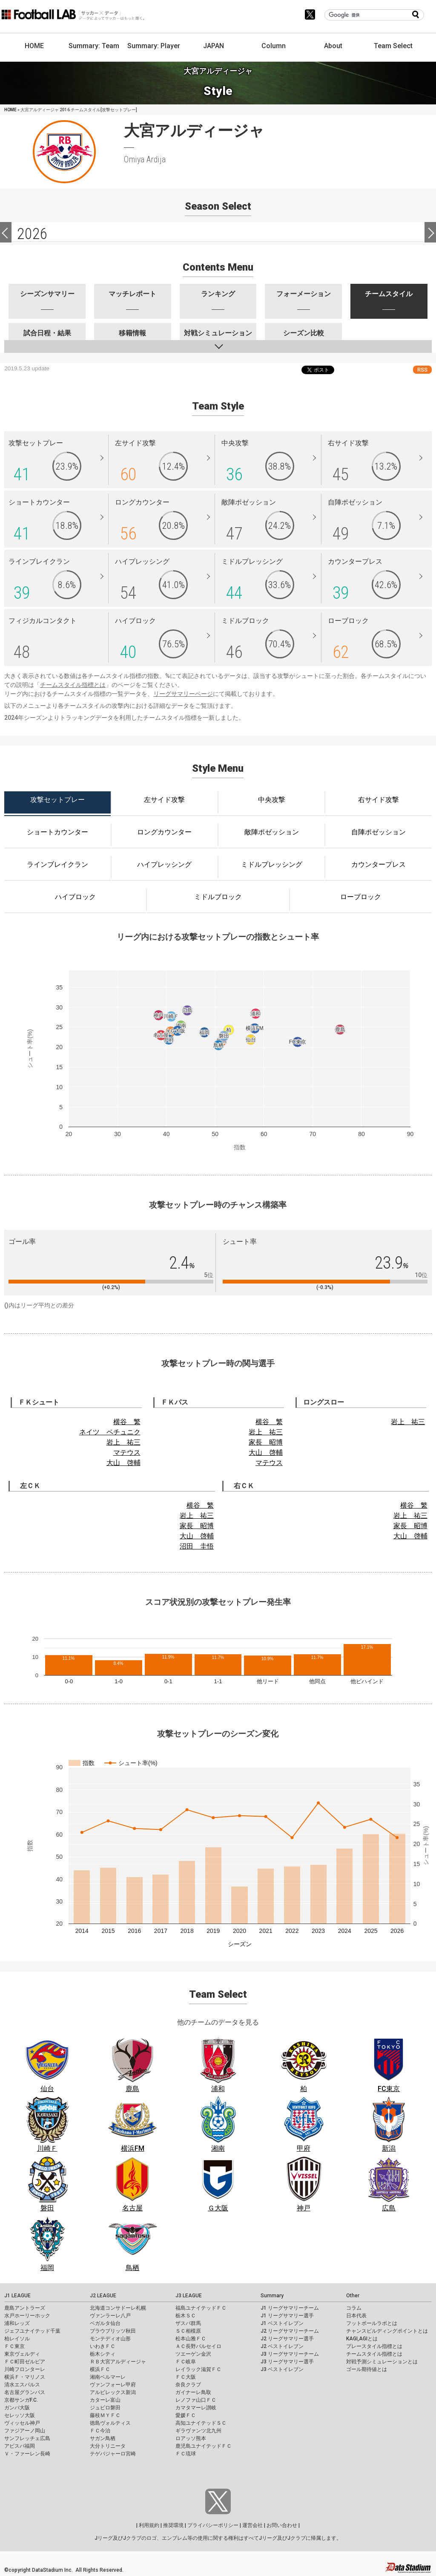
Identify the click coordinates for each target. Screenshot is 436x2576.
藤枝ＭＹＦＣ (105, 2415)
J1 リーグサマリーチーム (290, 2308)
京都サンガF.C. (21, 2400)
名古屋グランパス (24, 2392)
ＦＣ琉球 (185, 2454)
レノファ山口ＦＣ (195, 2400)
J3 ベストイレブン (282, 2369)
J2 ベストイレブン (282, 2346)
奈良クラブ (188, 2385)
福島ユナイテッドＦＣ (201, 2308)
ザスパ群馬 (188, 2323)
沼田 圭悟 (197, 1546)
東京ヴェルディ (22, 2354)
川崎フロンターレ (24, 2369)
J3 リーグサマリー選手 (287, 2362)
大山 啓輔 (123, 1463)
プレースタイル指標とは (374, 2346)
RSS (422, 369)
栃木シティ (102, 2354)
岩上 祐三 (123, 1442)
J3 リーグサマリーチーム (290, 2354)
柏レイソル (17, 2339)
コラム (353, 2308)
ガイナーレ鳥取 (193, 2392)
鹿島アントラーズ (24, 2308)
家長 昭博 (266, 1442)
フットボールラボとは (371, 2323)
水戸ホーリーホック (27, 2316)
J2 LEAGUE (103, 2296)
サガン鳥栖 (102, 2438)
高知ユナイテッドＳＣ (201, 2423)
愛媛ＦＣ (185, 2415)
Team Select (393, 46)
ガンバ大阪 (17, 2408)
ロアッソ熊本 (190, 2438)
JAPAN (213, 46)
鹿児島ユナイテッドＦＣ (203, 2446)
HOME (34, 46)
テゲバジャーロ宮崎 (113, 2454)
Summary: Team (94, 46)
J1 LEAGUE (17, 2296)
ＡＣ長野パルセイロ (198, 2346)
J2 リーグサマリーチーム (290, 2331)
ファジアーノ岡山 (24, 2431)
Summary (272, 2296)
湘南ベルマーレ (108, 2377)
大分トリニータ (108, 2446)
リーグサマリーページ (183, 693)
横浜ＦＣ (100, 2369)
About (333, 46)
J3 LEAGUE (188, 2296)
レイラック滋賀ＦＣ (198, 2369)
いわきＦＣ (102, 2346)
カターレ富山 (105, 2400)
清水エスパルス (22, 2385)
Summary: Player (153, 46)
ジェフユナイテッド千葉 (32, 2331)
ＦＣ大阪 (185, 2377)
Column (273, 46)
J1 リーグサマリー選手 (287, 2316)
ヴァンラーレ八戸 (110, 2316)
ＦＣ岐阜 (185, 2362)
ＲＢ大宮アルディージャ (118, 2362)
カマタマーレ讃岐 (195, 2408)
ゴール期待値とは (366, 2369)
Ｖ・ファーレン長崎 (27, 2454)
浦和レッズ (17, 2323)
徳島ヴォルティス (110, 2423)
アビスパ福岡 (19, 2446)
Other (352, 2296)
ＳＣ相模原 (188, 2331)
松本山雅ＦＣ (190, 2339)
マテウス (127, 1452)
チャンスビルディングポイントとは (387, 2331)
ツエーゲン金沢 (193, 2354)
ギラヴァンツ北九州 (198, 2431)
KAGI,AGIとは (362, 2339)
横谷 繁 (127, 1422)
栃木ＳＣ (185, 2316)
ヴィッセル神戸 (22, 2423)
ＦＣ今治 (100, 2431)
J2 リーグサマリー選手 (287, 2339)
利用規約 (149, 2525)
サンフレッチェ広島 (27, 2438)
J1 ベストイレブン (282, 2323)
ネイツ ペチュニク (110, 1432)
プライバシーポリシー (212, 2525)
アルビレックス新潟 (113, 2392)
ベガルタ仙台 (105, 2323)
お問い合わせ (282, 2525)
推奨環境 (173, 2525)
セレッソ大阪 (19, 2415)
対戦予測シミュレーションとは (382, 2362)
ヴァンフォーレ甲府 (113, 2385)
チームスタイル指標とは (73, 684)
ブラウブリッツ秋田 (113, 2331)
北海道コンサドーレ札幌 (118, 2308)
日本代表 (356, 2316)
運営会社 (252, 2525)
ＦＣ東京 (14, 2346)
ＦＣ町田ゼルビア (24, 2362)
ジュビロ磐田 (105, 2408)
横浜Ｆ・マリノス (24, 2377)
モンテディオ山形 (110, 2339)
